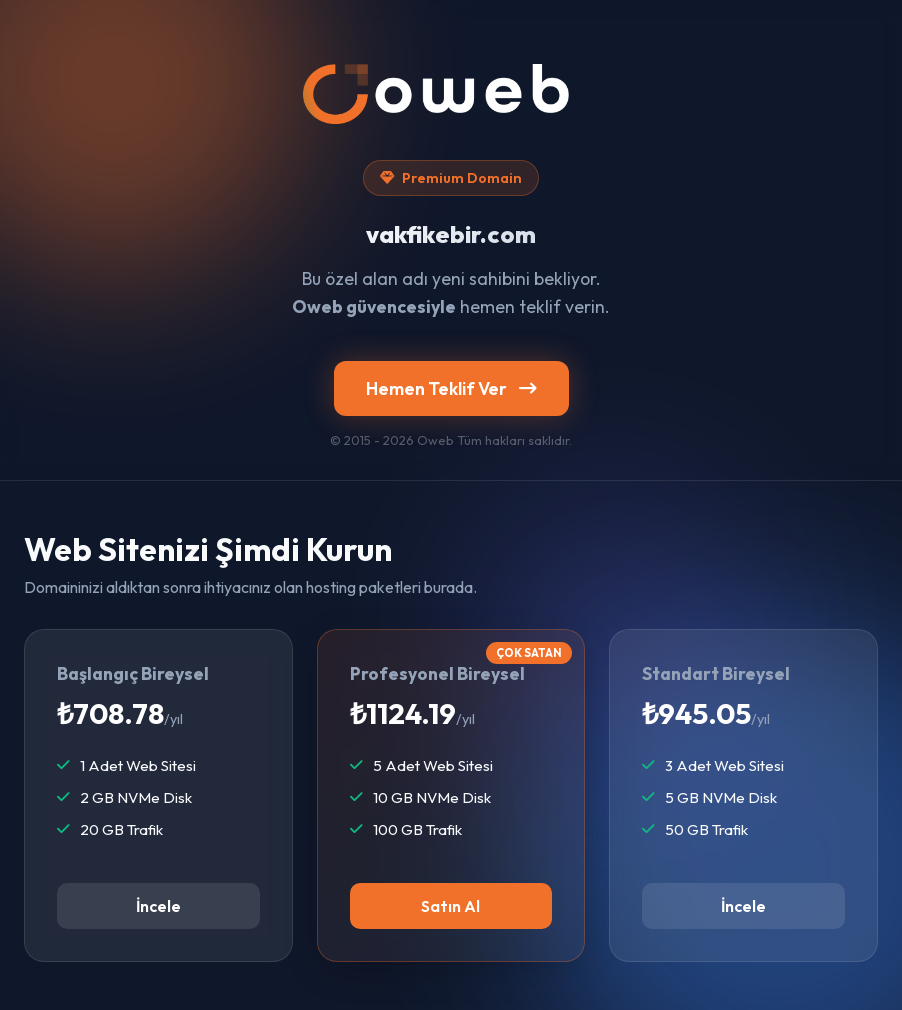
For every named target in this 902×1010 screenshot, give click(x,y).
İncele (158, 906)
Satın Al (450, 906)
